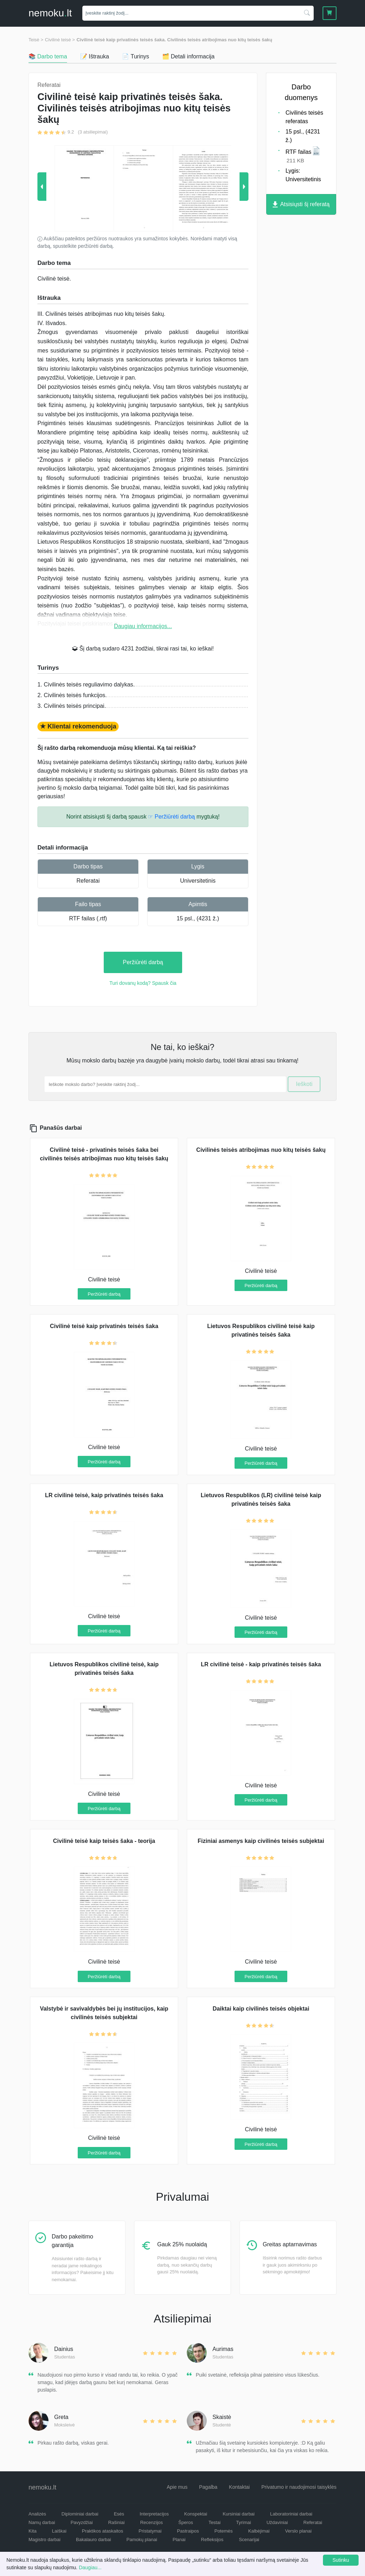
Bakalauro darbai (93, 2539)
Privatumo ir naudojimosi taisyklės (298, 2487)
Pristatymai (150, 2531)
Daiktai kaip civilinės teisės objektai (260, 2009)
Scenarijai (249, 2539)
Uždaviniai (277, 2522)
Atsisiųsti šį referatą (301, 204)
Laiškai (59, 2531)
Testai (215, 2522)
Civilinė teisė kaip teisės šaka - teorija (104, 1841)
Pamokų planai (142, 2539)
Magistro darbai (45, 2539)
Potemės (223, 2531)
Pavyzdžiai (82, 2522)
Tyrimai (243, 2522)
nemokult (50, 13)
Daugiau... (90, 2567)
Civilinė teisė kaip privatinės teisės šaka (104, 1326)
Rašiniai (116, 2522)
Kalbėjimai (258, 2531)
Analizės (37, 2514)
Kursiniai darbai (239, 2514)
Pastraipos (188, 2531)
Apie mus (177, 2487)
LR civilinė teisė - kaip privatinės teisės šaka (261, 1664)
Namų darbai (42, 2522)
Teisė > (36, 39)
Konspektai (195, 2514)
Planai (179, 2539)
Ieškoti (304, 1084)
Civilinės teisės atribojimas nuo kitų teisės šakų (261, 1150)
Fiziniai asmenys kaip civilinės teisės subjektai (261, 1841)
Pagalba (208, 2487)
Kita (32, 2531)
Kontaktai (239, 2487)
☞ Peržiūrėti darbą (171, 817)
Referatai (88, 881)
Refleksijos (212, 2539)
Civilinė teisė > (60, 39)
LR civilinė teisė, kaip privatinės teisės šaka (104, 1495)
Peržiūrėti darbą (143, 962)
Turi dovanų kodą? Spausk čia (142, 983)
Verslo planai (298, 2531)
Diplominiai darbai (80, 2514)
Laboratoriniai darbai (291, 2514)
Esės (119, 2514)
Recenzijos (151, 2522)
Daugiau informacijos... (143, 626)
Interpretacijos (154, 2514)
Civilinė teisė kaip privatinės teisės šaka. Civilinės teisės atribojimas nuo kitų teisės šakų (174, 39)
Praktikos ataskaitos (102, 2531)
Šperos (185, 2522)
